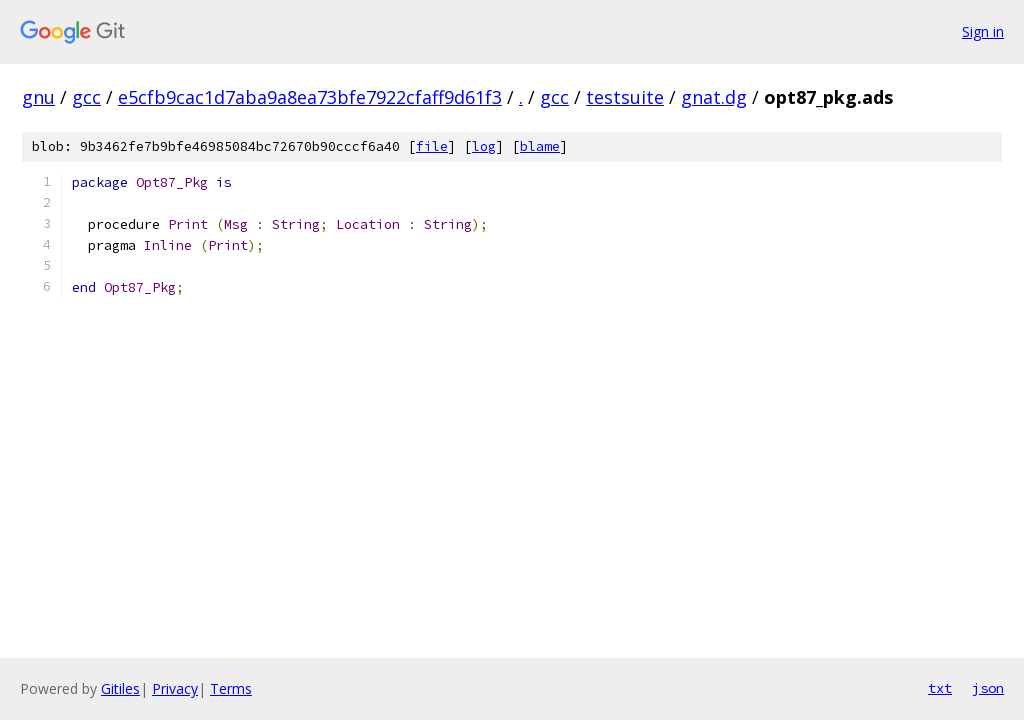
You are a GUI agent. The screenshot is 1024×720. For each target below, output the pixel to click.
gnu (38, 97)
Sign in (983, 31)
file (432, 146)
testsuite (625, 97)
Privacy (175, 688)
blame (540, 146)
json (988, 688)
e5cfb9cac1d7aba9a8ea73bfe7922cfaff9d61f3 (310, 97)
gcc (86, 97)
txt (940, 688)
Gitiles (120, 688)
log (484, 146)
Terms (231, 688)
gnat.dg (714, 97)
